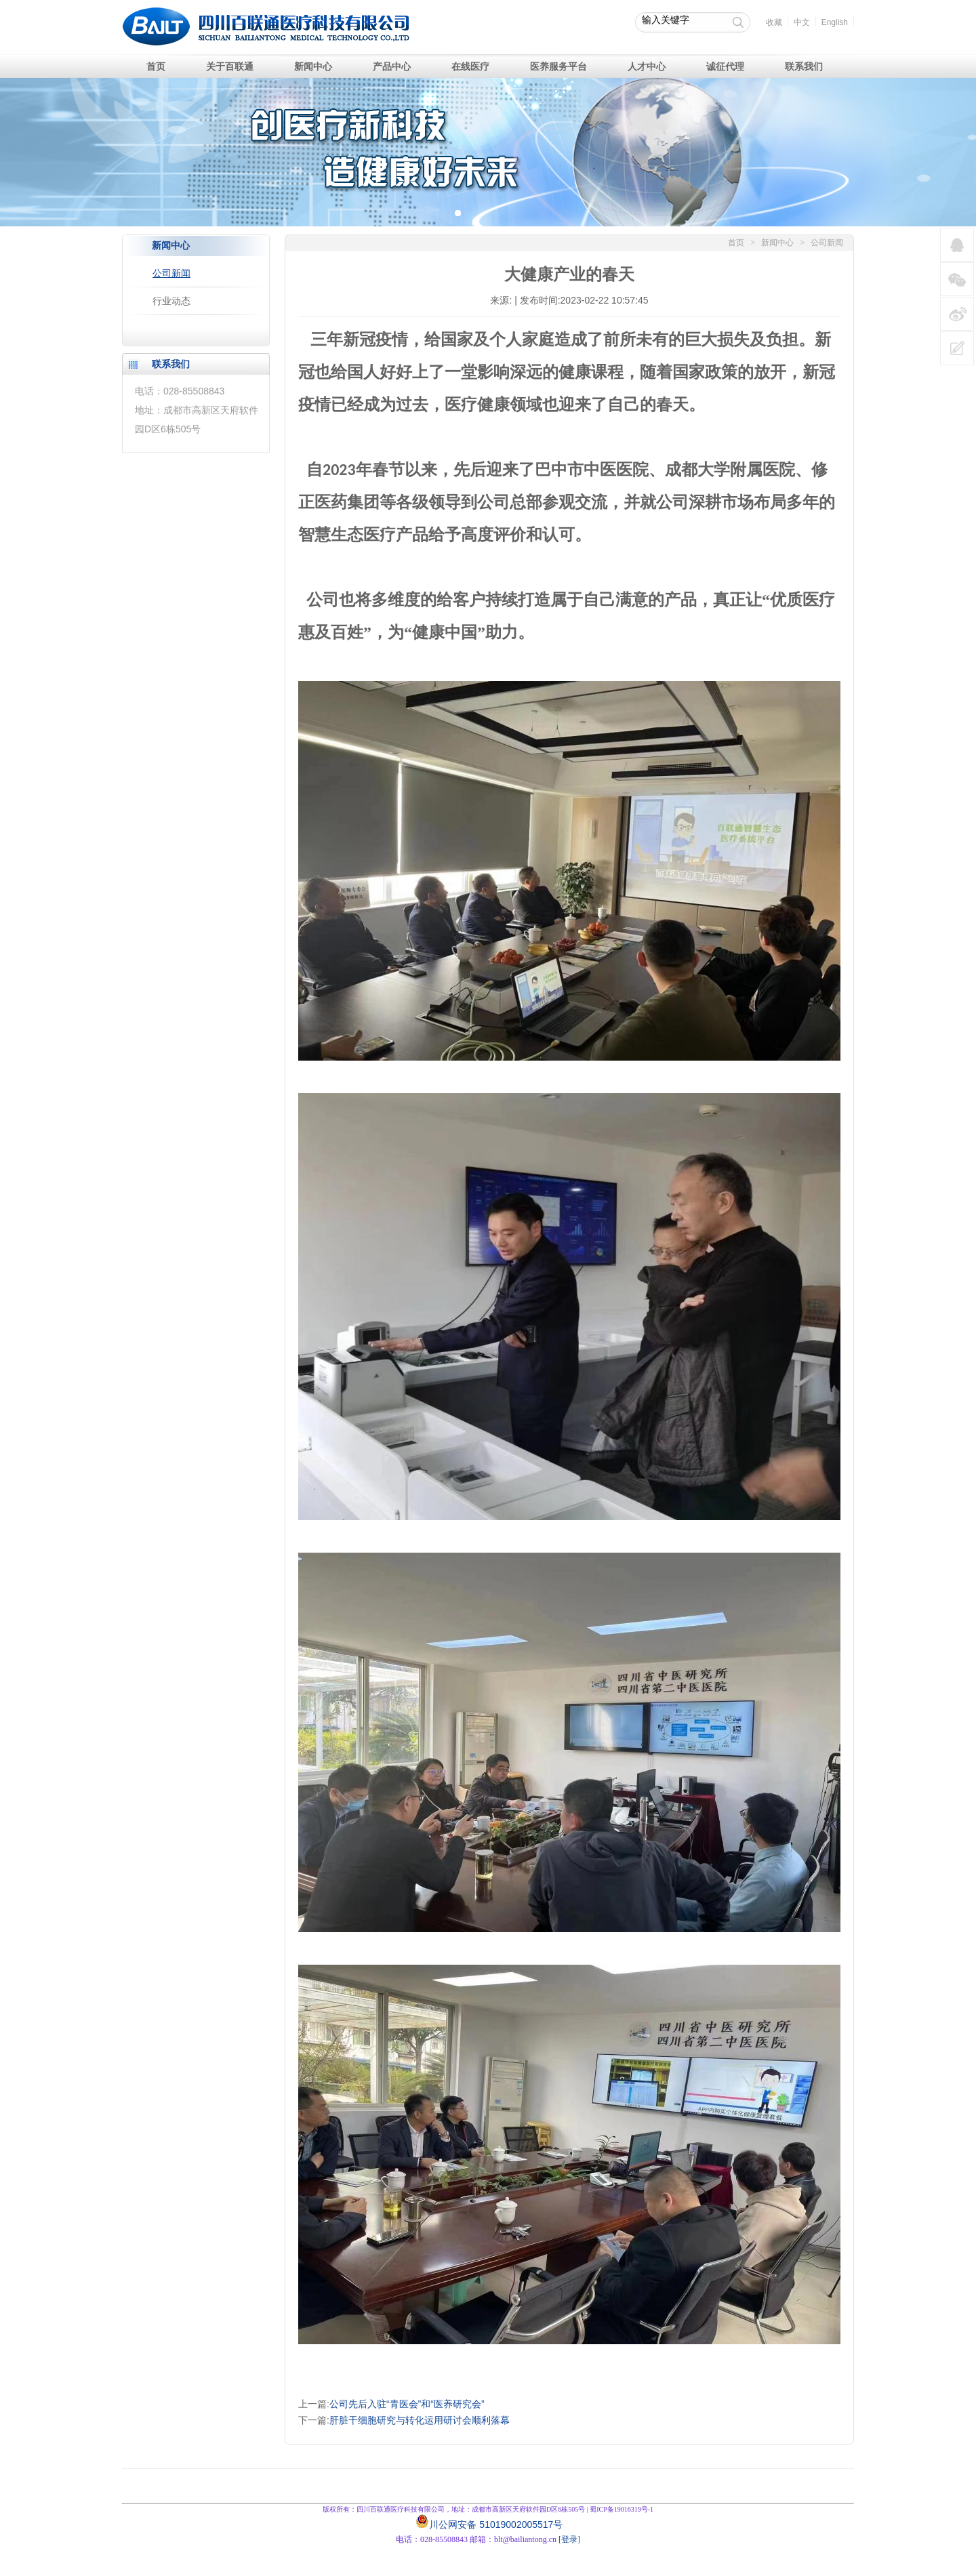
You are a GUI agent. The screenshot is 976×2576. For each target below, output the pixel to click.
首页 (736, 242)
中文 (802, 22)
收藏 (774, 22)
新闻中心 (777, 242)
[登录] (569, 2539)
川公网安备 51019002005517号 (496, 2524)
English (834, 22)
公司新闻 (171, 273)
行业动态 (171, 300)
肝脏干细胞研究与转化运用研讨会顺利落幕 (419, 2420)
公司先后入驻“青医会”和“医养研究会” (407, 2403)
